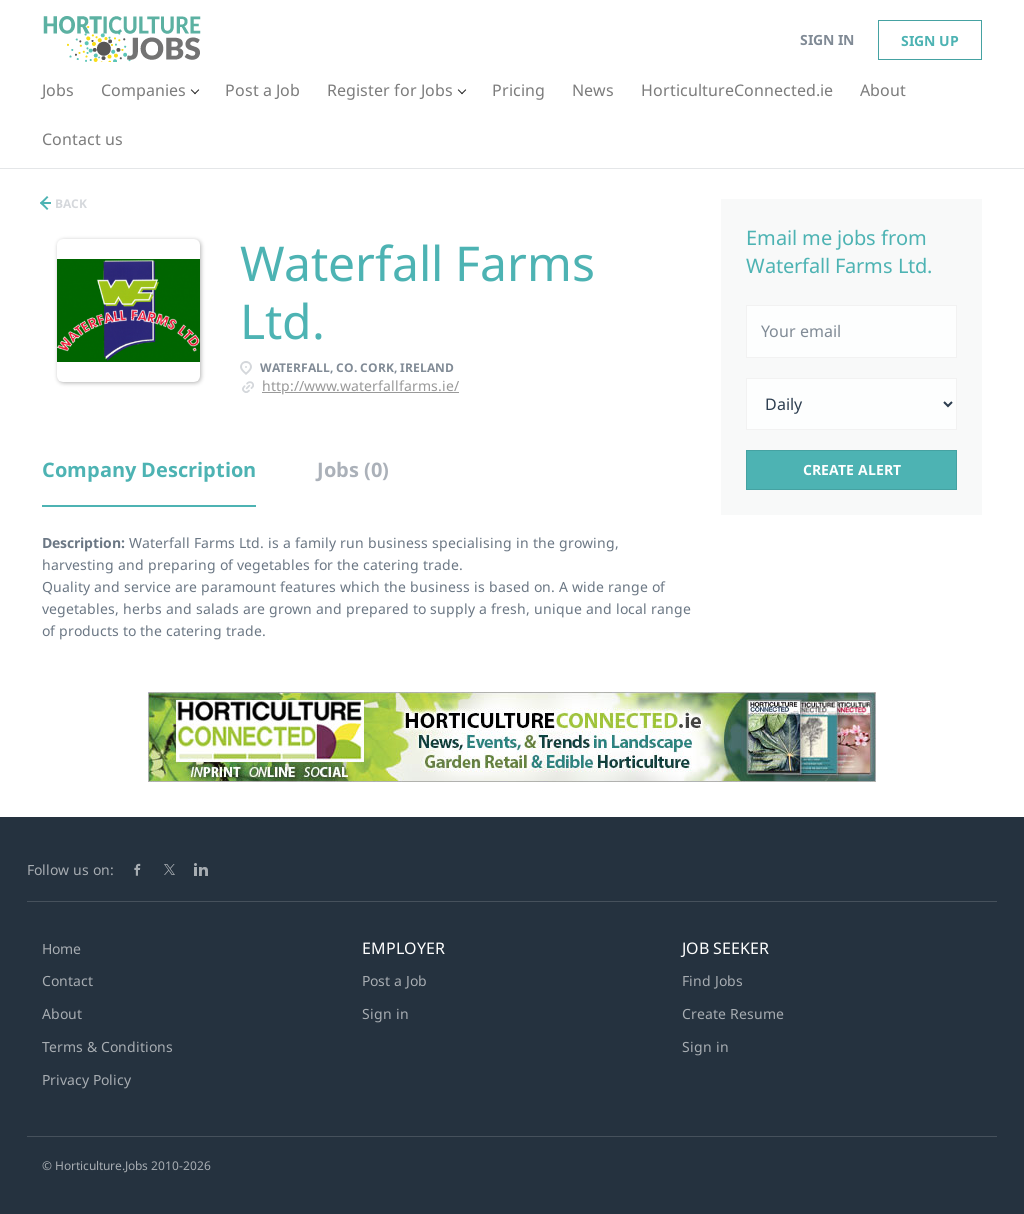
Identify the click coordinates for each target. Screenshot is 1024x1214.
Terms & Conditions (107, 1046)
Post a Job (394, 980)
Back (69, 203)
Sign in (827, 39)
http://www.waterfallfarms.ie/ (360, 385)
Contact (67, 980)
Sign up (930, 40)
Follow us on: (70, 869)
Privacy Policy (86, 1079)
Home (61, 948)
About (62, 1013)
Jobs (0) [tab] (353, 469)
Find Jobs (712, 980)
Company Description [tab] (149, 469)
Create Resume (733, 1013)
